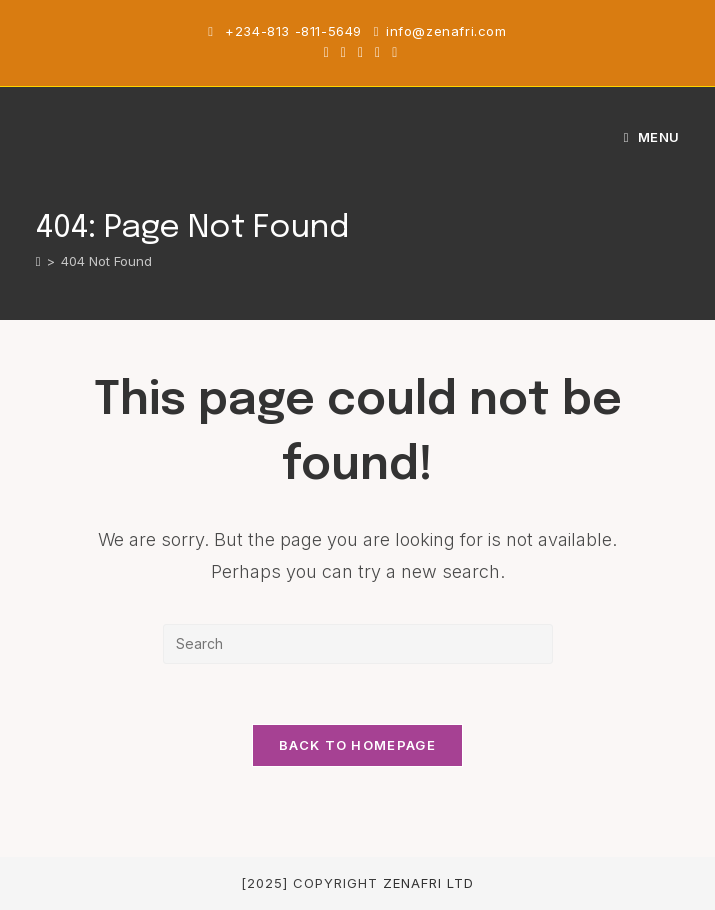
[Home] (38, 261)
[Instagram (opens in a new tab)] (360, 52)
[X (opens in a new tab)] (326, 52)
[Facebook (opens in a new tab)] (343, 52)
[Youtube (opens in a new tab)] (377, 52)
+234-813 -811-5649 (295, 31)
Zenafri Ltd (428, 883)
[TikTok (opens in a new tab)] (391, 52)
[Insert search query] (358, 644)
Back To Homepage (357, 745)
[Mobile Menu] (652, 137)
